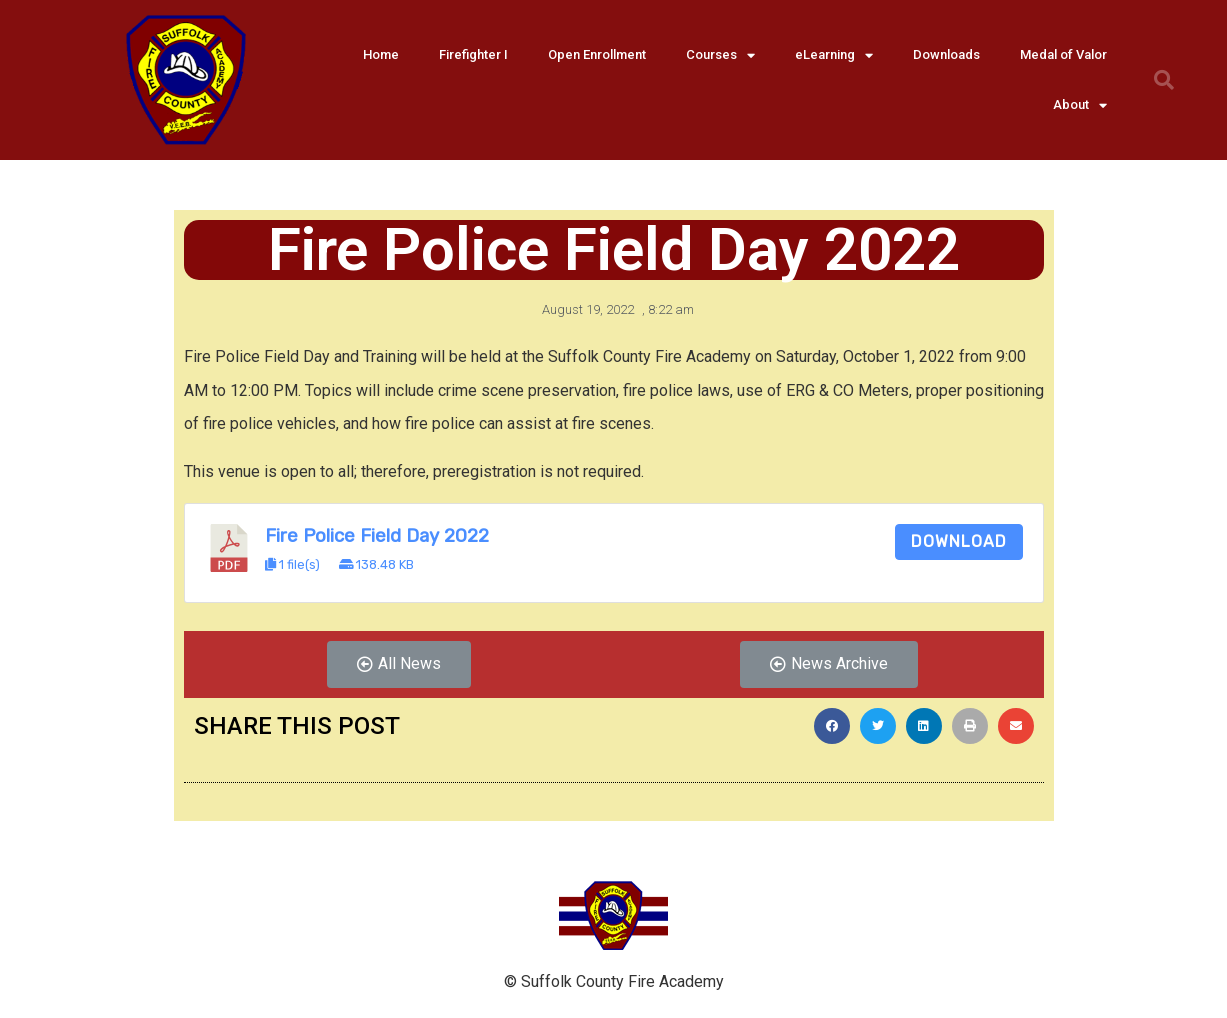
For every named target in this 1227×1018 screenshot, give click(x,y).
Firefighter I (473, 54)
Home (381, 54)
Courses (720, 55)
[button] (399, 664)
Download (959, 541)
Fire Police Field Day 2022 (377, 536)
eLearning (834, 55)
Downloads (946, 54)
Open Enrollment (597, 54)
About (1080, 105)
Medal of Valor (1063, 54)
